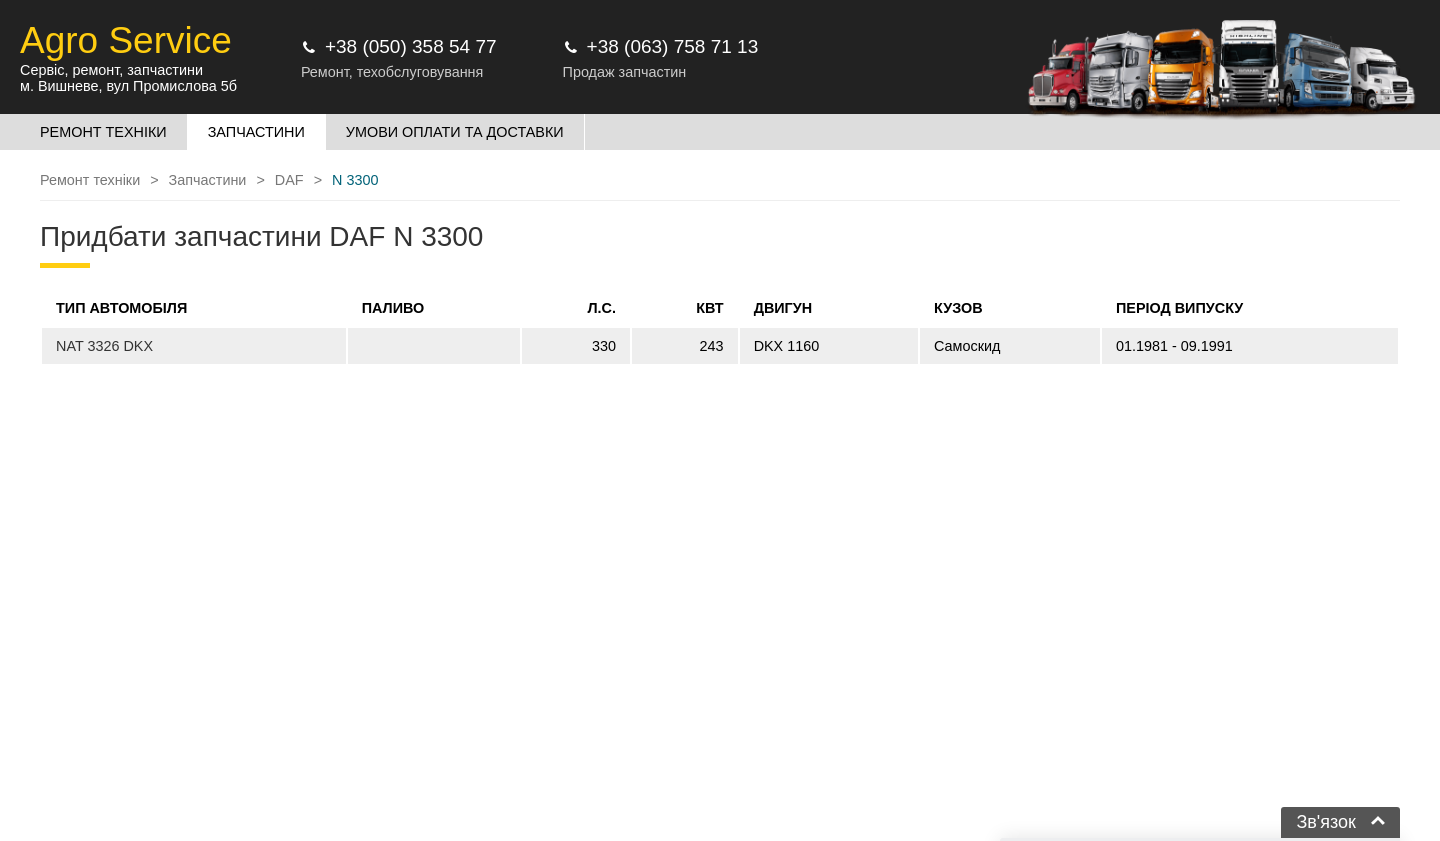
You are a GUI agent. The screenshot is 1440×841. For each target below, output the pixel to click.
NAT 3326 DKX (104, 346)
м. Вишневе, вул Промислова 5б (128, 86)
